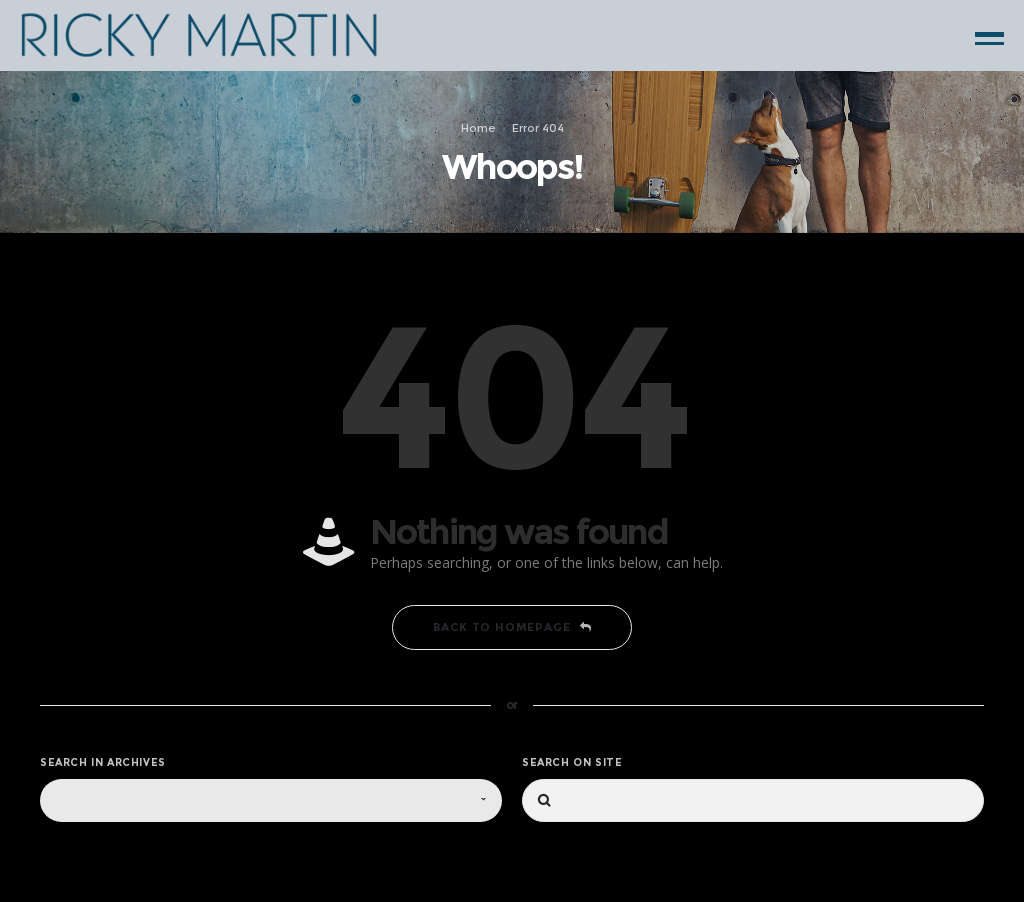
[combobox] (271, 800)
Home (478, 127)
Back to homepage (512, 627)
